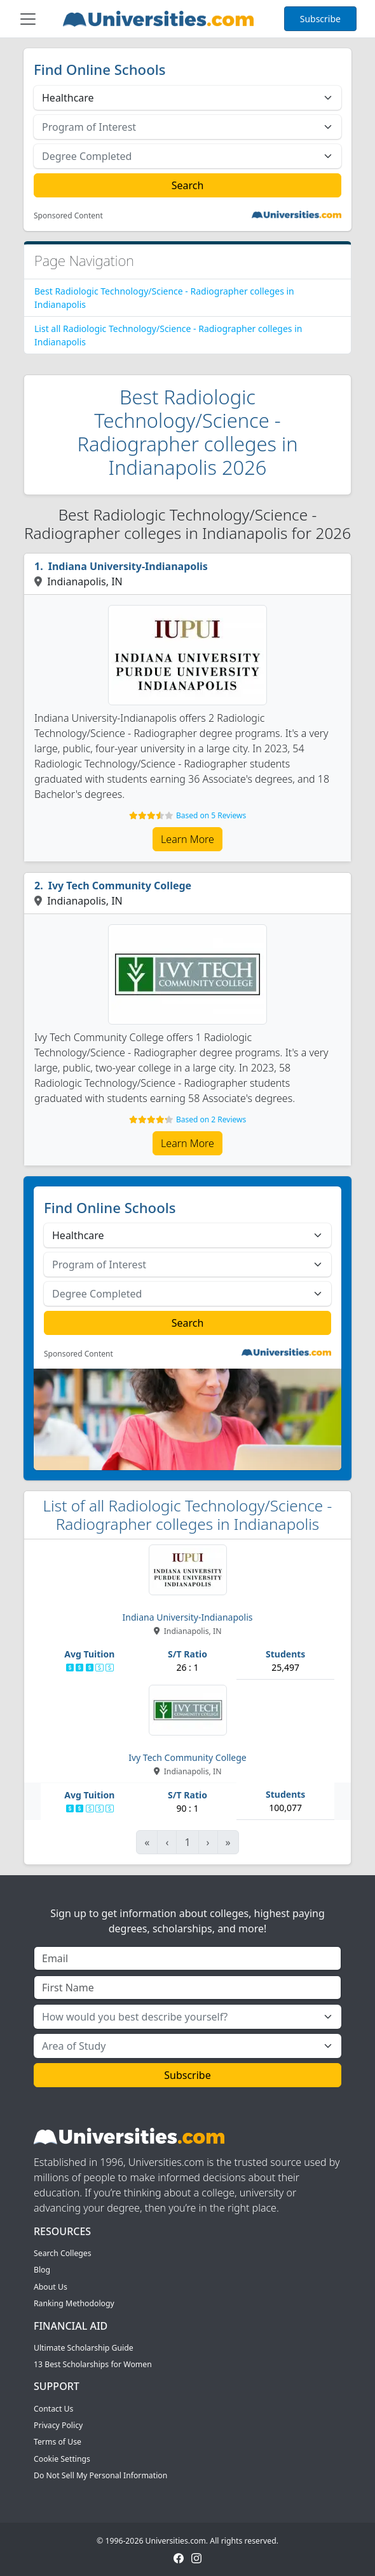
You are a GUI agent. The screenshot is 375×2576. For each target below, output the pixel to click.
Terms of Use (57, 2441)
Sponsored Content (68, 215)
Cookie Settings (62, 2458)
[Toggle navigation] (28, 19)
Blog (42, 2269)
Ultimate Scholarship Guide (83, 2347)
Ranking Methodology (74, 2303)
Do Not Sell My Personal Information (100, 2475)
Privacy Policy (58, 2425)
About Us (50, 2286)
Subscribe (320, 19)
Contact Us (53, 2408)
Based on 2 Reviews (211, 1119)
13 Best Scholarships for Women (93, 2364)
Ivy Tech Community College (119, 886)
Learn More (187, 839)
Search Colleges (63, 2253)
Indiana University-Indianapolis (128, 566)
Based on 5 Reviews (211, 815)
